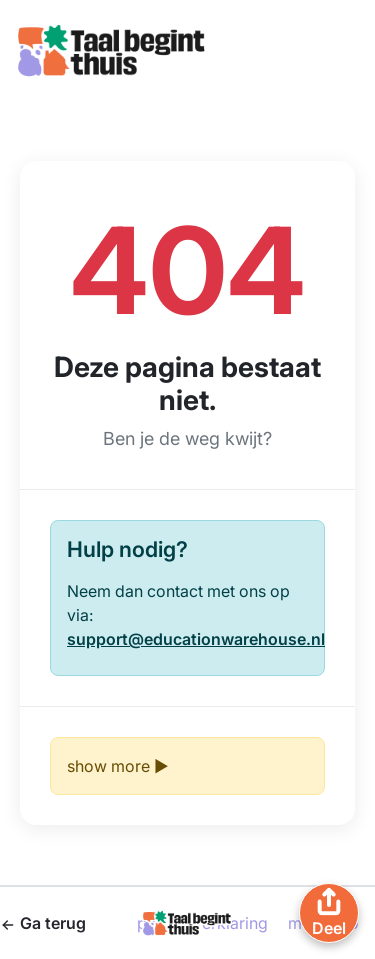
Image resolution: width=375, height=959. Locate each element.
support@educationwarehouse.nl (196, 639)
